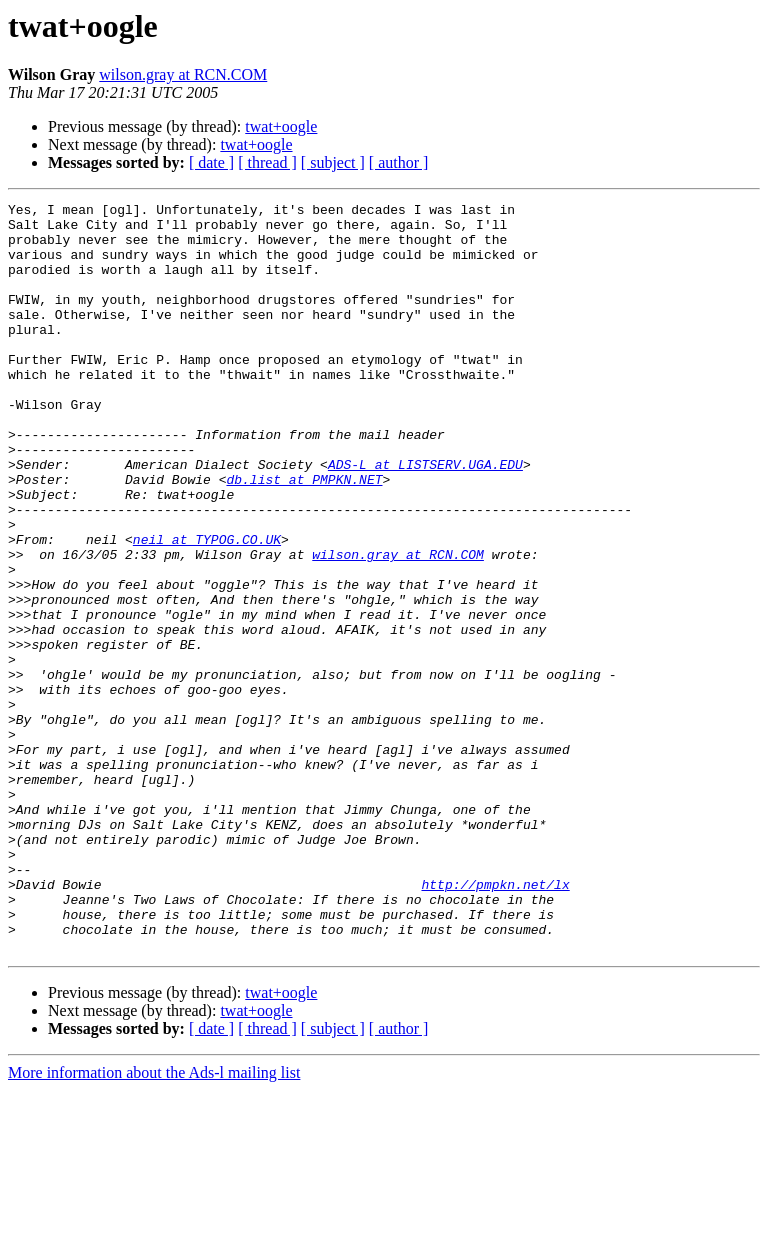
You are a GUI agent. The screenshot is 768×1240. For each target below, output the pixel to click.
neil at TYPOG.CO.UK (207, 608)
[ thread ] (267, 162)
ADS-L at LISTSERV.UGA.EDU (425, 518)
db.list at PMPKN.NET (304, 536)
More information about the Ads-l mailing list (154, 1222)
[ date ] (211, 162)
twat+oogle (281, 126)
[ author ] (399, 162)
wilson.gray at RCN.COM (183, 74)
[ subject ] (333, 162)
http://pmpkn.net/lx (495, 1022)
